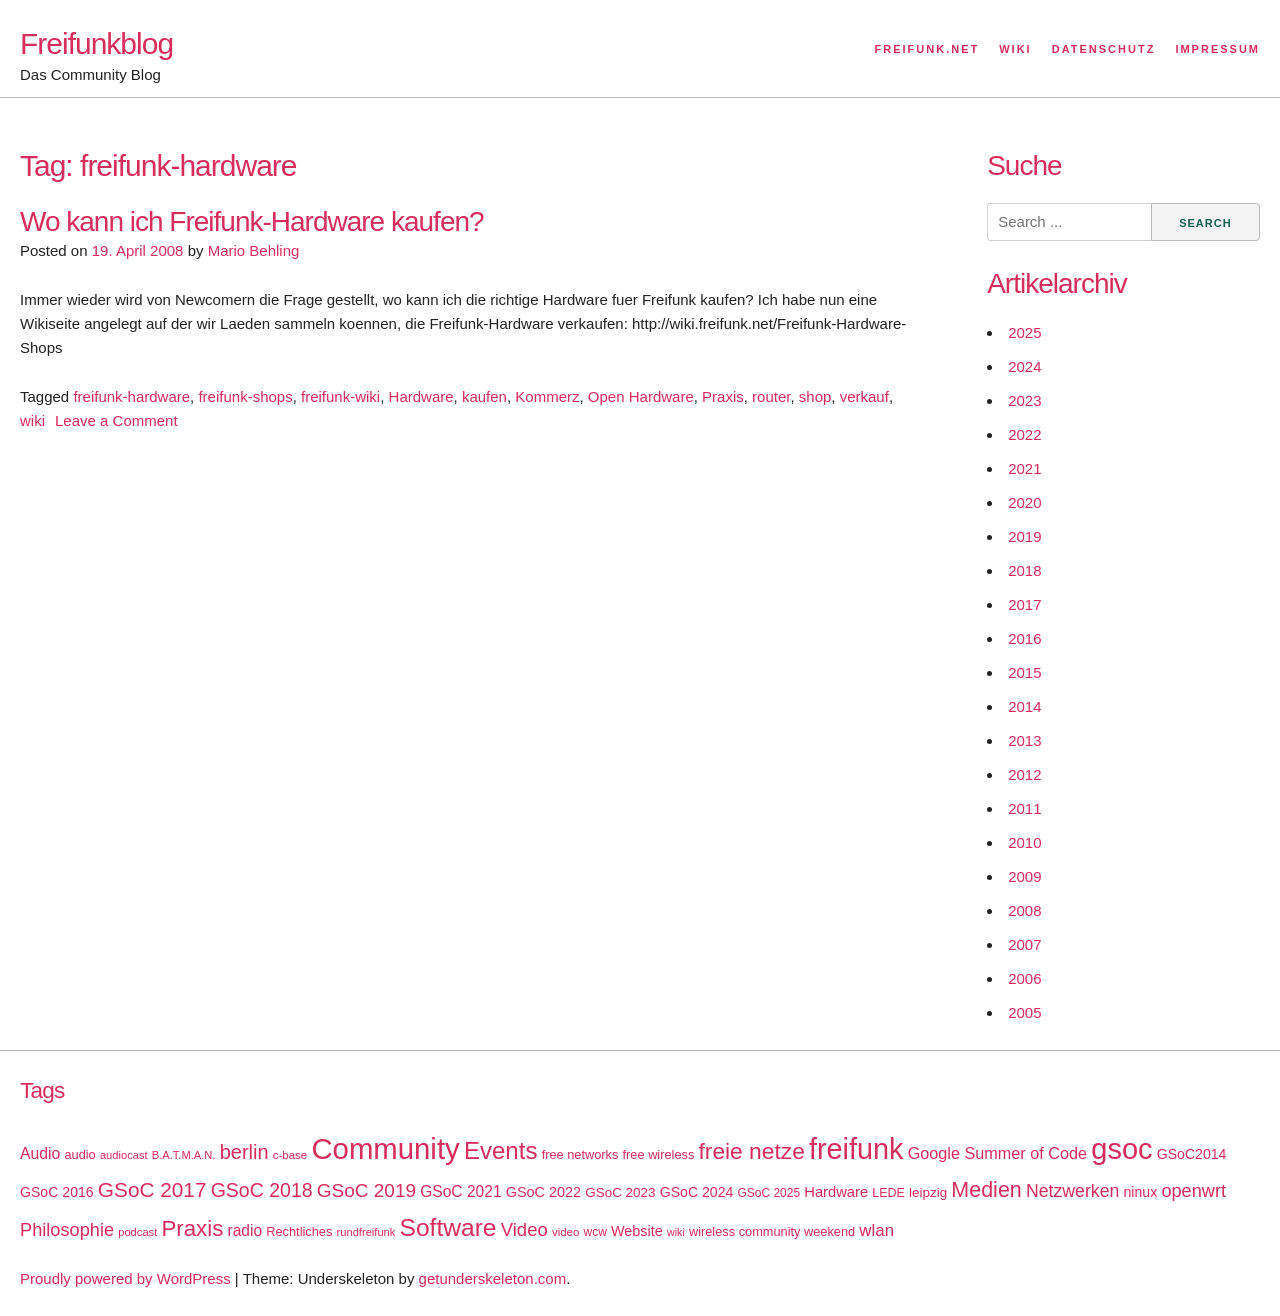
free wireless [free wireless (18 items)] (659, 1154)
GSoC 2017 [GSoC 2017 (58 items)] (152, 1189)
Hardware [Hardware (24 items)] (836, 1192)
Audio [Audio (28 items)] (40, 1153)
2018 (1024, 570)
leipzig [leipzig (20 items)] (928, 1192)
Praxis (723, 396)
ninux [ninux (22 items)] (1141, 1192)
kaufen (484, 396)
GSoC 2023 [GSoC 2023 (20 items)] (620, 1192)
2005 (1024, 1012)
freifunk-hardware (131, 396)
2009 (1024, 876)
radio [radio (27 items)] (245, 1230)
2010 (1024, 842)
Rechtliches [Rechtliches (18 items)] (299, 1231)
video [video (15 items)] (565, 1232)
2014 (1024, 706)
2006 (1024, 978)
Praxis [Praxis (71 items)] (192, 1228)
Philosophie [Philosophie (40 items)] (67, 1230)
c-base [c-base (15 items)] (290, 1155)
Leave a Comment (116, 420)
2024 (1024, 366)
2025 (1024, 332)
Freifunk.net (927, 49)
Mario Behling (254, 250)
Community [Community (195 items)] (385, 1148)
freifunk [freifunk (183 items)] (856, 1149)
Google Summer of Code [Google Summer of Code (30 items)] (997, 1153)
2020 (1024, 502)
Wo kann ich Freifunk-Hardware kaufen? (252, 221)
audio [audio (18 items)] (79, 1154)
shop (815, 396)
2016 (1024, 638)
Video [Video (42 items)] (524, 1229)
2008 (1024, 910)
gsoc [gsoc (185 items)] (1121, 1149)
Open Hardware (641, 396)
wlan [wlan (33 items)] (876, 1230)
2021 (1024, 468)
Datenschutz (1104, 49)
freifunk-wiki (340, 396)
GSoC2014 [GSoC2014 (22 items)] (1192, 1154)
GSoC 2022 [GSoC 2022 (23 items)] (543, 1192)
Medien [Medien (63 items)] (986, 1190)
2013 (1024, 740)
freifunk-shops (245, 396)
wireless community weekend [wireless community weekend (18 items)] (772, 1231)
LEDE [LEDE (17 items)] (888, 1193)
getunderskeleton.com (493, 1278)
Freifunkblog (96, 43)
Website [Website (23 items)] (637, 1231)
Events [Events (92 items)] (501, 1150)
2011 (1024, 808)
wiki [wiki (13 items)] (676, 1232)
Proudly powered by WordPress (125, 1278)
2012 (1024, 774)
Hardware (421, 396)
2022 (1024, 434)
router (771, 396)
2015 (1024, 672)
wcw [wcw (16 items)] (595, 1232)
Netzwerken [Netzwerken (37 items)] (1072, 1191)
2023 (1024, 400)
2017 (1024, 604)
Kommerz (547, 396)
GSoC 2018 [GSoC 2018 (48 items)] (262, 1190)
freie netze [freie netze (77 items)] (751, 1151)
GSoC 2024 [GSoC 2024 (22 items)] (697, 1192)
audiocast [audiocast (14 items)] (124, 1155)
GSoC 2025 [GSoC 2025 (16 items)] (769, 1193)
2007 (1024, 944)
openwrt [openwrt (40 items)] (1193, 1191)
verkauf (864, 396)
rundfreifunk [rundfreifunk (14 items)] (366, 1232)
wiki (32, 420)
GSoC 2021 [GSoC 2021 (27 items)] (460, 1191)
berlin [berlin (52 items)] (244, 1152)
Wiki (1015, 49)
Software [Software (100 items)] (448, 1227)
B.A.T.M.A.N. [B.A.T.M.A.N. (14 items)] (184, 1155)
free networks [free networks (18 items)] (580, 1154)
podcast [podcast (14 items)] (137, 1232)
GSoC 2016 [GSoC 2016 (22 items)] (57, 1192)
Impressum (1217, 49)
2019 (1024, 536)
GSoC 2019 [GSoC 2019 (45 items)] (366, 1190)
